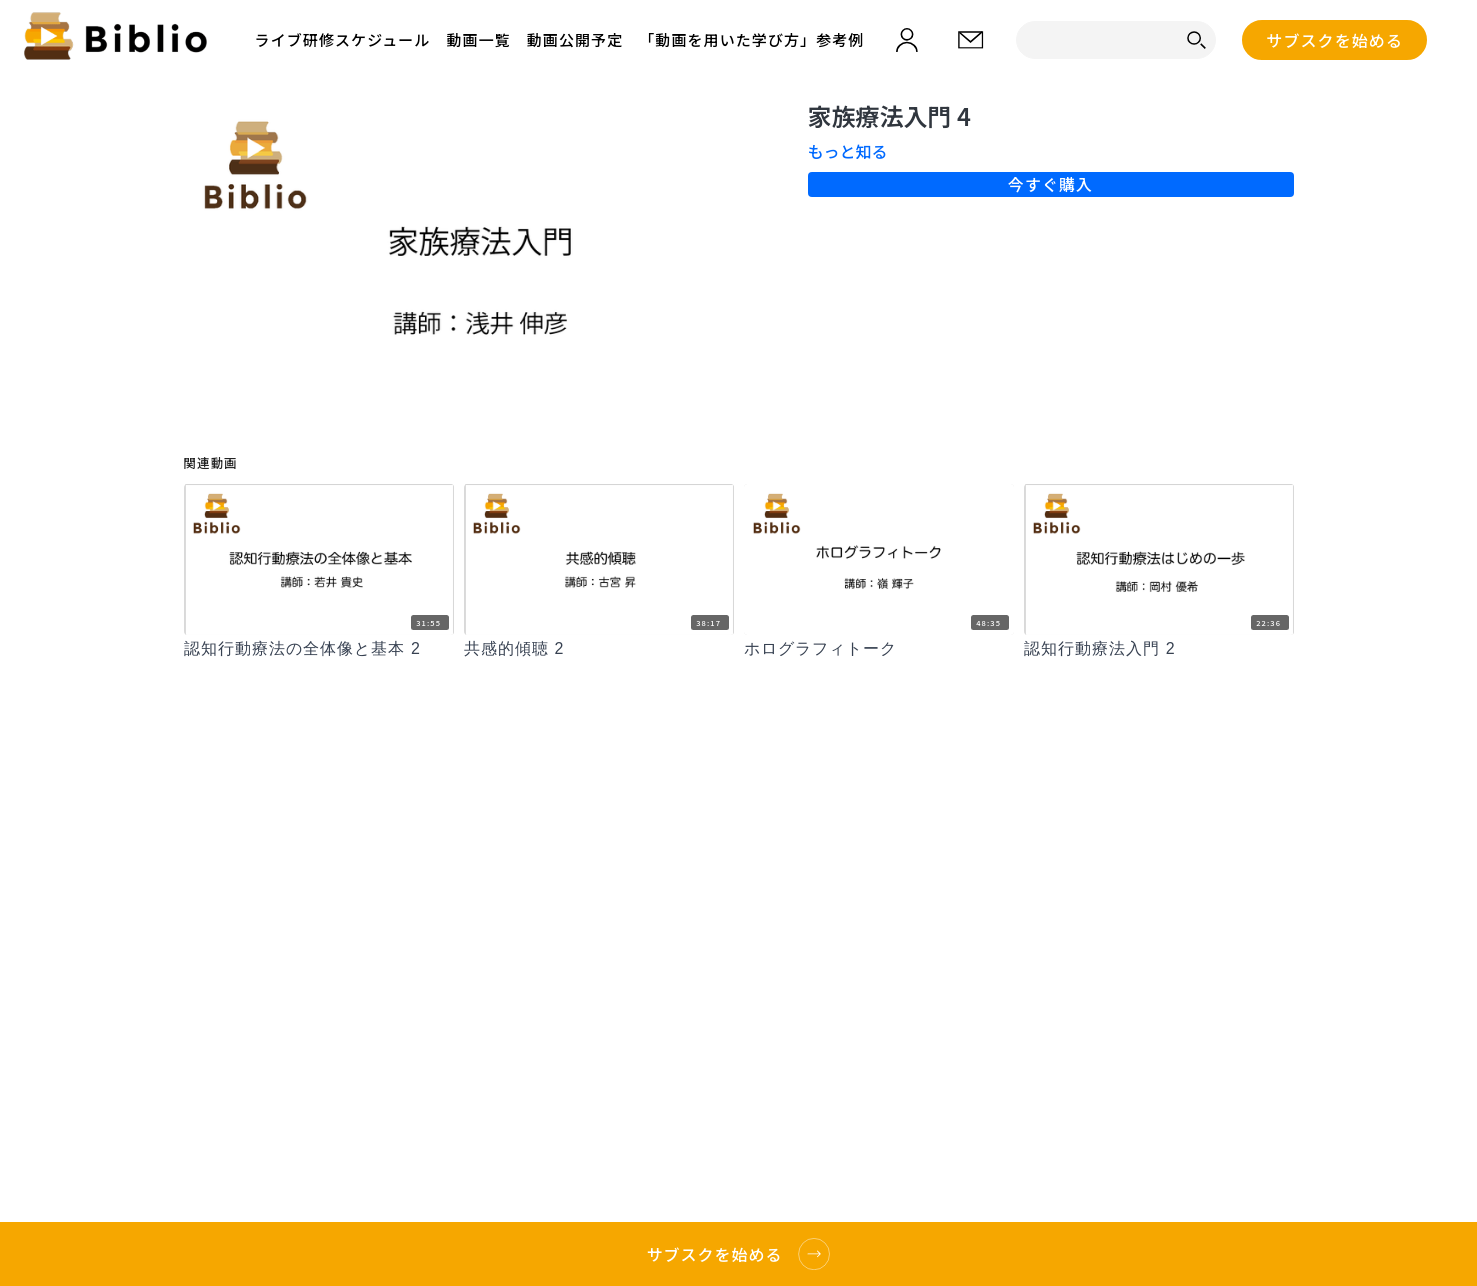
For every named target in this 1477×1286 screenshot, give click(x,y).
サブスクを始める (1334, 40)
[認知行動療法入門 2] (1159, 649)
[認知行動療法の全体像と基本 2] (319, 649)
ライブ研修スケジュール (343, 39)
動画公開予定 (575, 39)
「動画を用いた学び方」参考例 (751, 39)
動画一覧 (478, 39)
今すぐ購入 (1050, 184)
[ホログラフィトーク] (879, 649)
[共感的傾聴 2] (599, 649)
